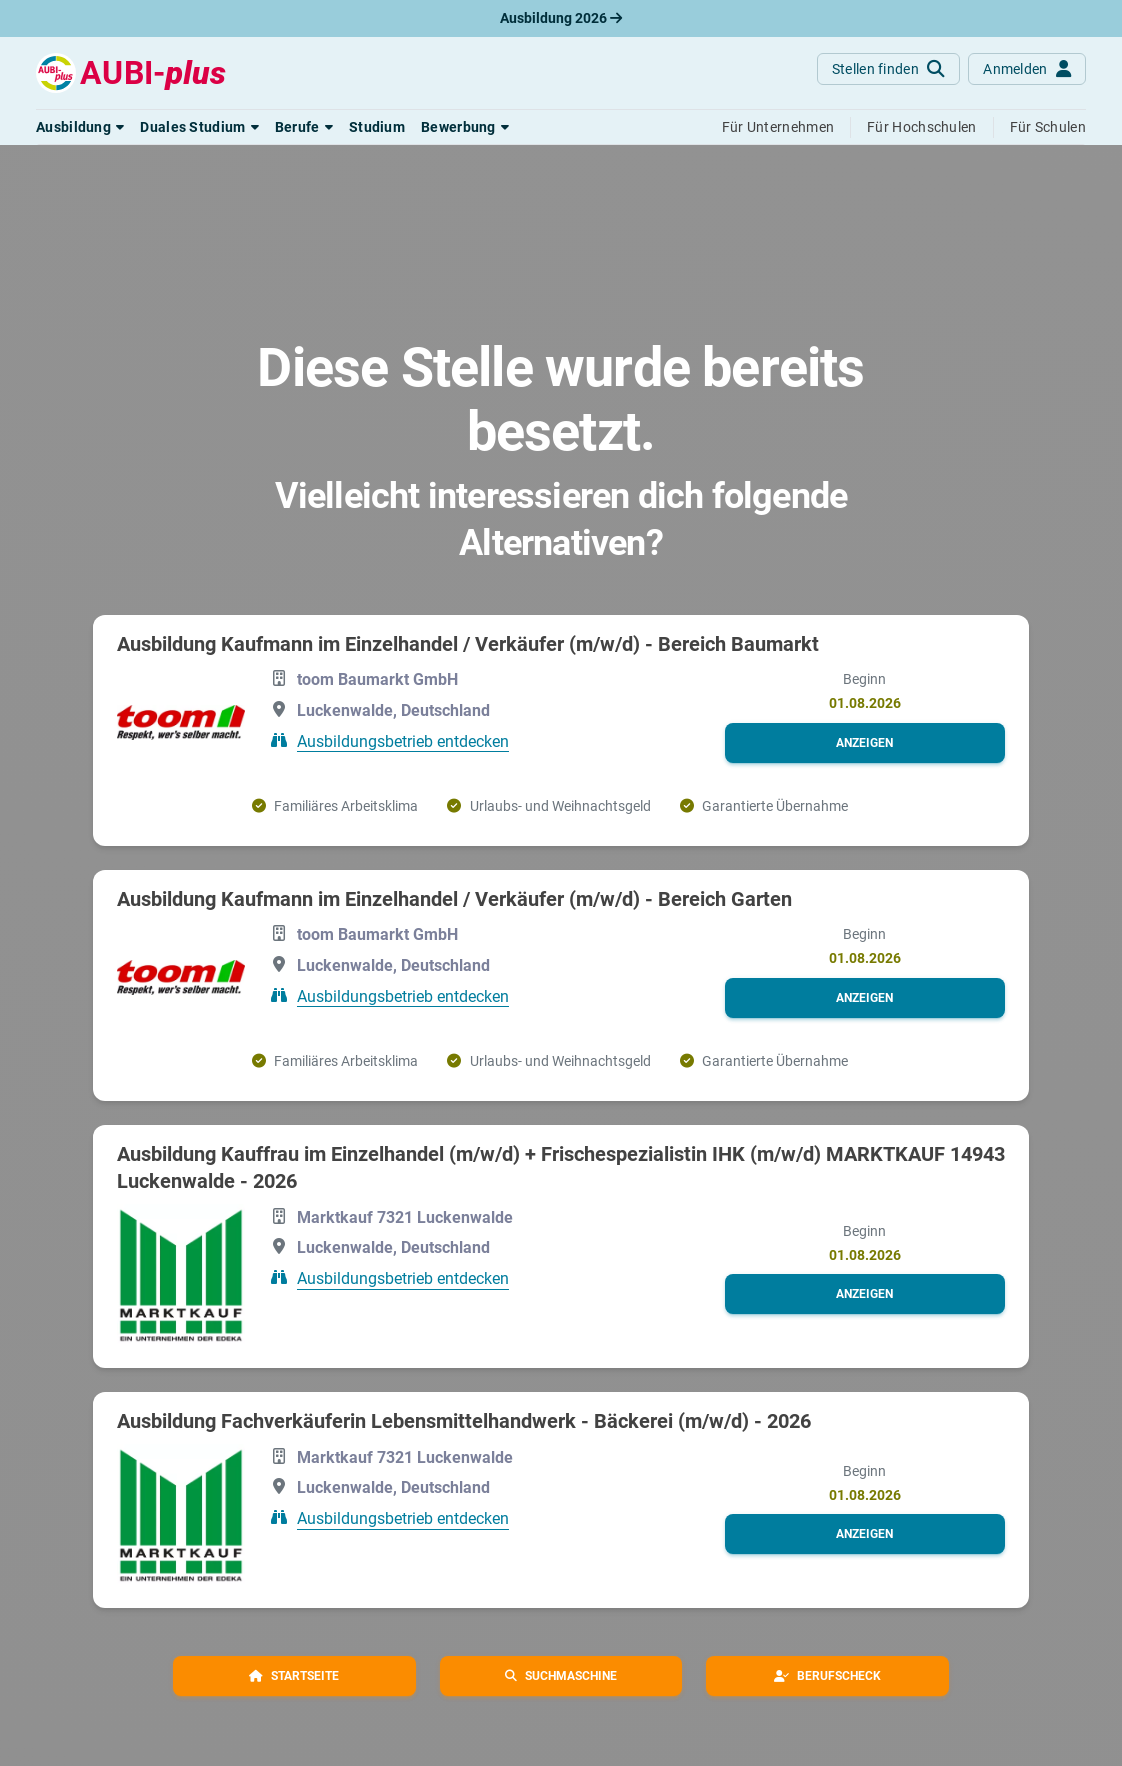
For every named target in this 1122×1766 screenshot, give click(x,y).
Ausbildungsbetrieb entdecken (403, 740)
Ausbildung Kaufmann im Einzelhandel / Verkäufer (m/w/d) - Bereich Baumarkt (468, 644)
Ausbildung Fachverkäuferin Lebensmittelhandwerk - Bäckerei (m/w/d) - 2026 (464, 1421)
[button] (80, 127)
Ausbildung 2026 (561, 18)
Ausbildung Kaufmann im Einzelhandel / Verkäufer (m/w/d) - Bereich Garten (454, 899)
